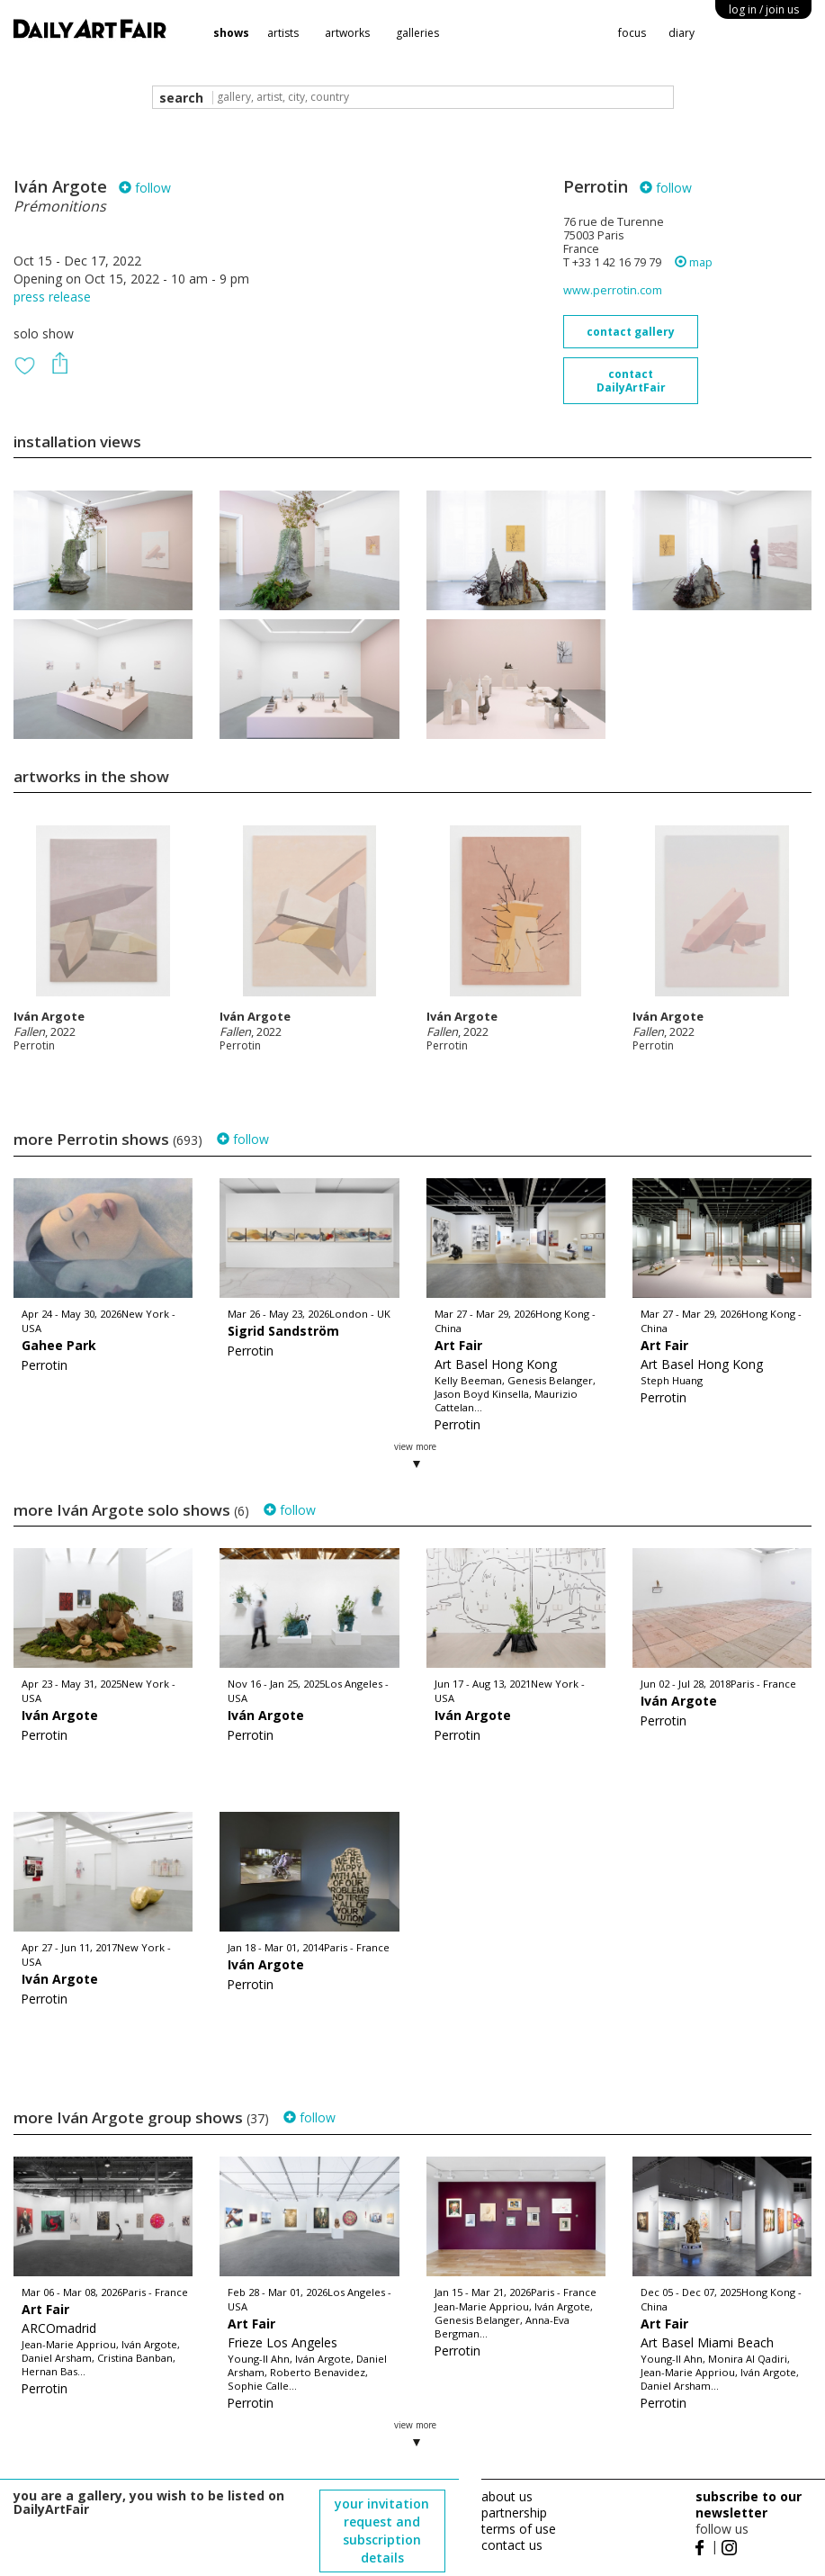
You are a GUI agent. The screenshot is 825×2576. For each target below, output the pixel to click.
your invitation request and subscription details (382, 2530)
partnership (514, 2512)
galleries (417, 33)
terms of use (518, 2528)
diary (681, 33)
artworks (347, 33)
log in (764, 9)
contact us (512, 2544)
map (694, 262)
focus (632, 33)
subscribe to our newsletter (748, 2504)
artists (283, 33)
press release (52, 296)
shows (231, 33)
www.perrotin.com (612, 290)
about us (507, 2496)
